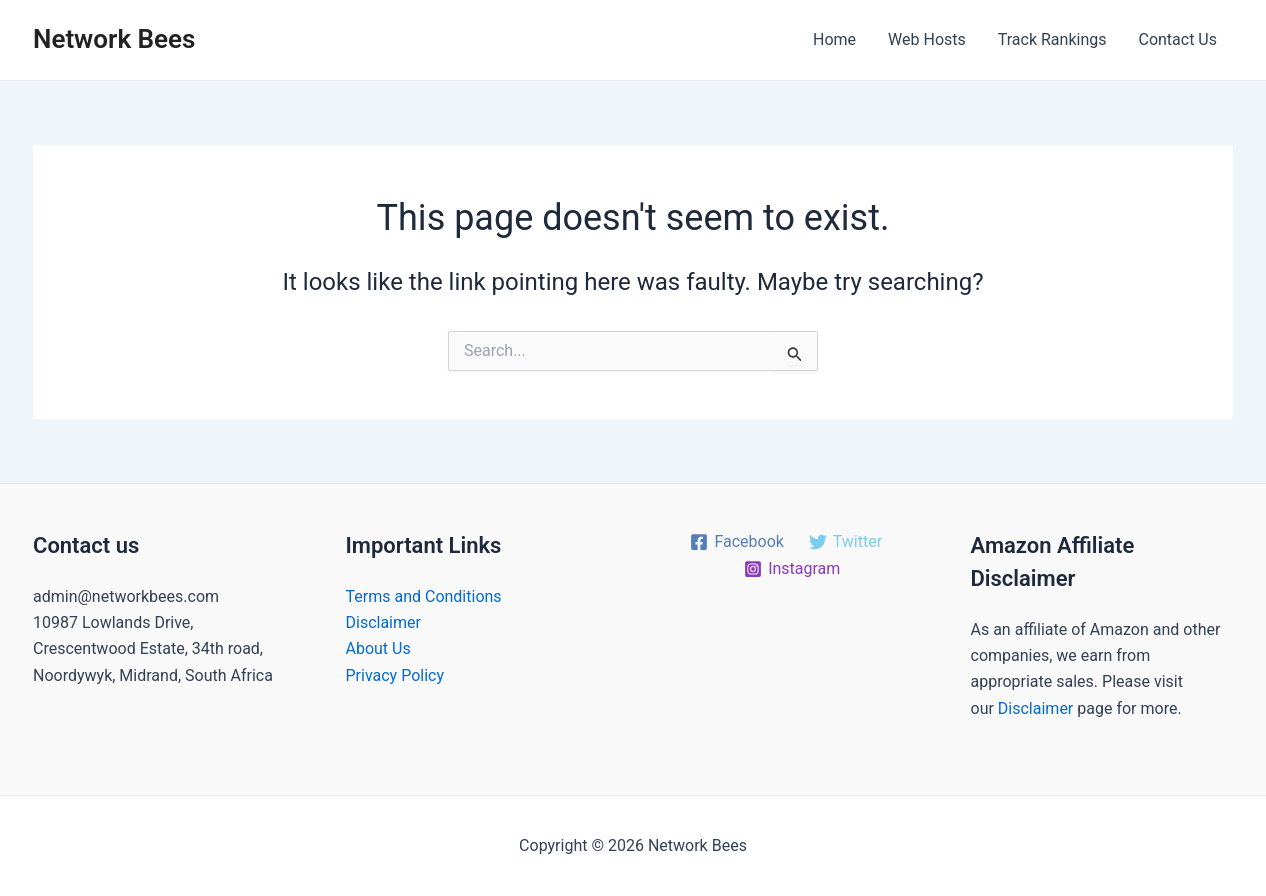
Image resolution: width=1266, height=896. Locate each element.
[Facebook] (737, 542)
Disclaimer (383, 622)
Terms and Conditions (424, 596)
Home (834, 39)
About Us (378, 648)
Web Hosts (927, 39)
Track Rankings (1052, 39)
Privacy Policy (395, 675)
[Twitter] (845, 542)
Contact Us (1177, 39)
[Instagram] (792, 569)
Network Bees (114, 39)
